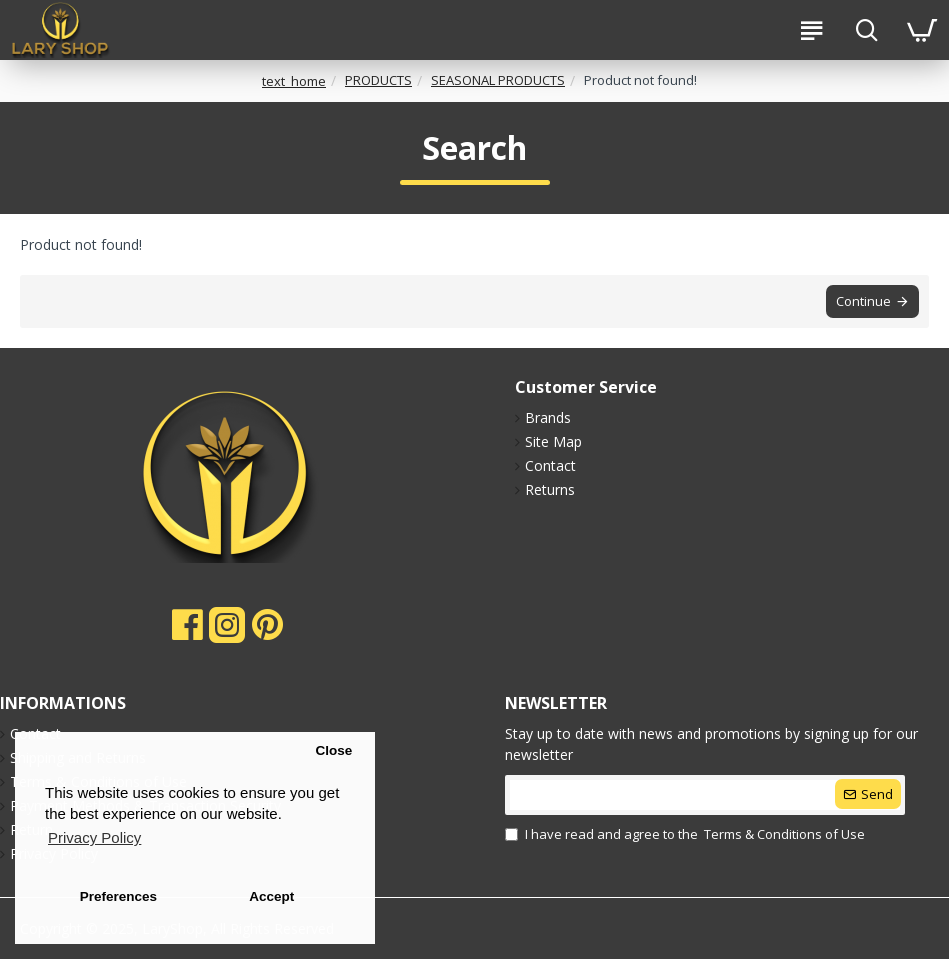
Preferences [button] (118, 896)
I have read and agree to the (686, 835)
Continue (863, 301)
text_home (294, 81)
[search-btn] (866, 30)
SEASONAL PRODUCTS (498, 80)
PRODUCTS (378, 80)
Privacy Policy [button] (94, 837)
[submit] (705, 795)
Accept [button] (271, 896)
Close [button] (333, 750)
